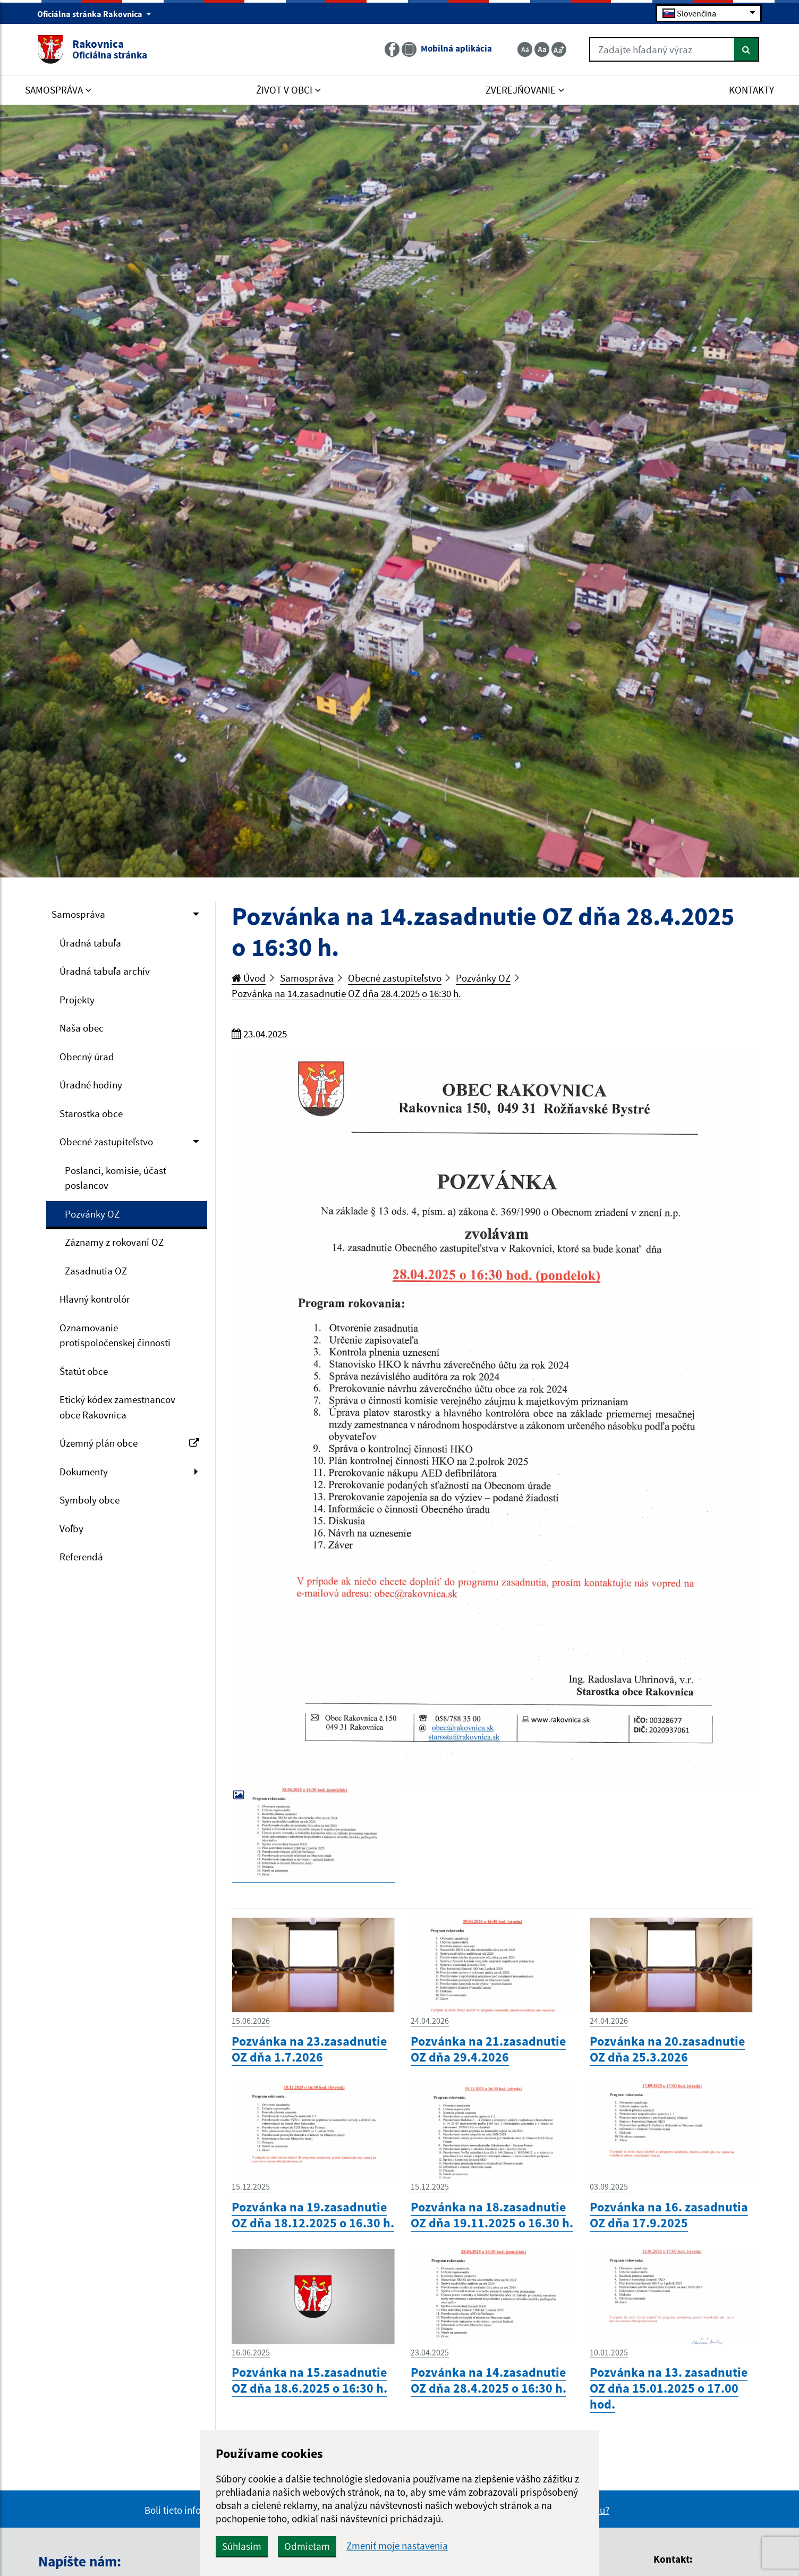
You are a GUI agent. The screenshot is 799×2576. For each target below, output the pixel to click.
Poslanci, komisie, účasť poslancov (115, 1178)
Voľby (71, 1528)
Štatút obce (84, 1371)
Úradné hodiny (91, 1084)
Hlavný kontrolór (95, 1299)
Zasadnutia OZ (96, 1270)
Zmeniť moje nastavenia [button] (397, 2546)
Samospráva (78, 914)
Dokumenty (84, 1471)
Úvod (249, 978)
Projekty (77, 999)
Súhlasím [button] (241, 2546)
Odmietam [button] (307, 2546)
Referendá (81, 1556)
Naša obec (82, 1027)
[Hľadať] (746, 49)
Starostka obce (91, 1113)
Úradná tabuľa (90, 942)
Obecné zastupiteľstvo (106, 1141)
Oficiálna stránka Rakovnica (94, 14)
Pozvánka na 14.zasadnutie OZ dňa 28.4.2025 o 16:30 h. (346, 993)
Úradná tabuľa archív (105, 971)
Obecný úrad (87, 1056)
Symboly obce (90, 1499)
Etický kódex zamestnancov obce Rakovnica (117, 1407)
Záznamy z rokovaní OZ (114, 1242)
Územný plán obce (129, 1443)
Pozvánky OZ (92, 1213)
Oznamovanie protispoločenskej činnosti (115, 1335)
